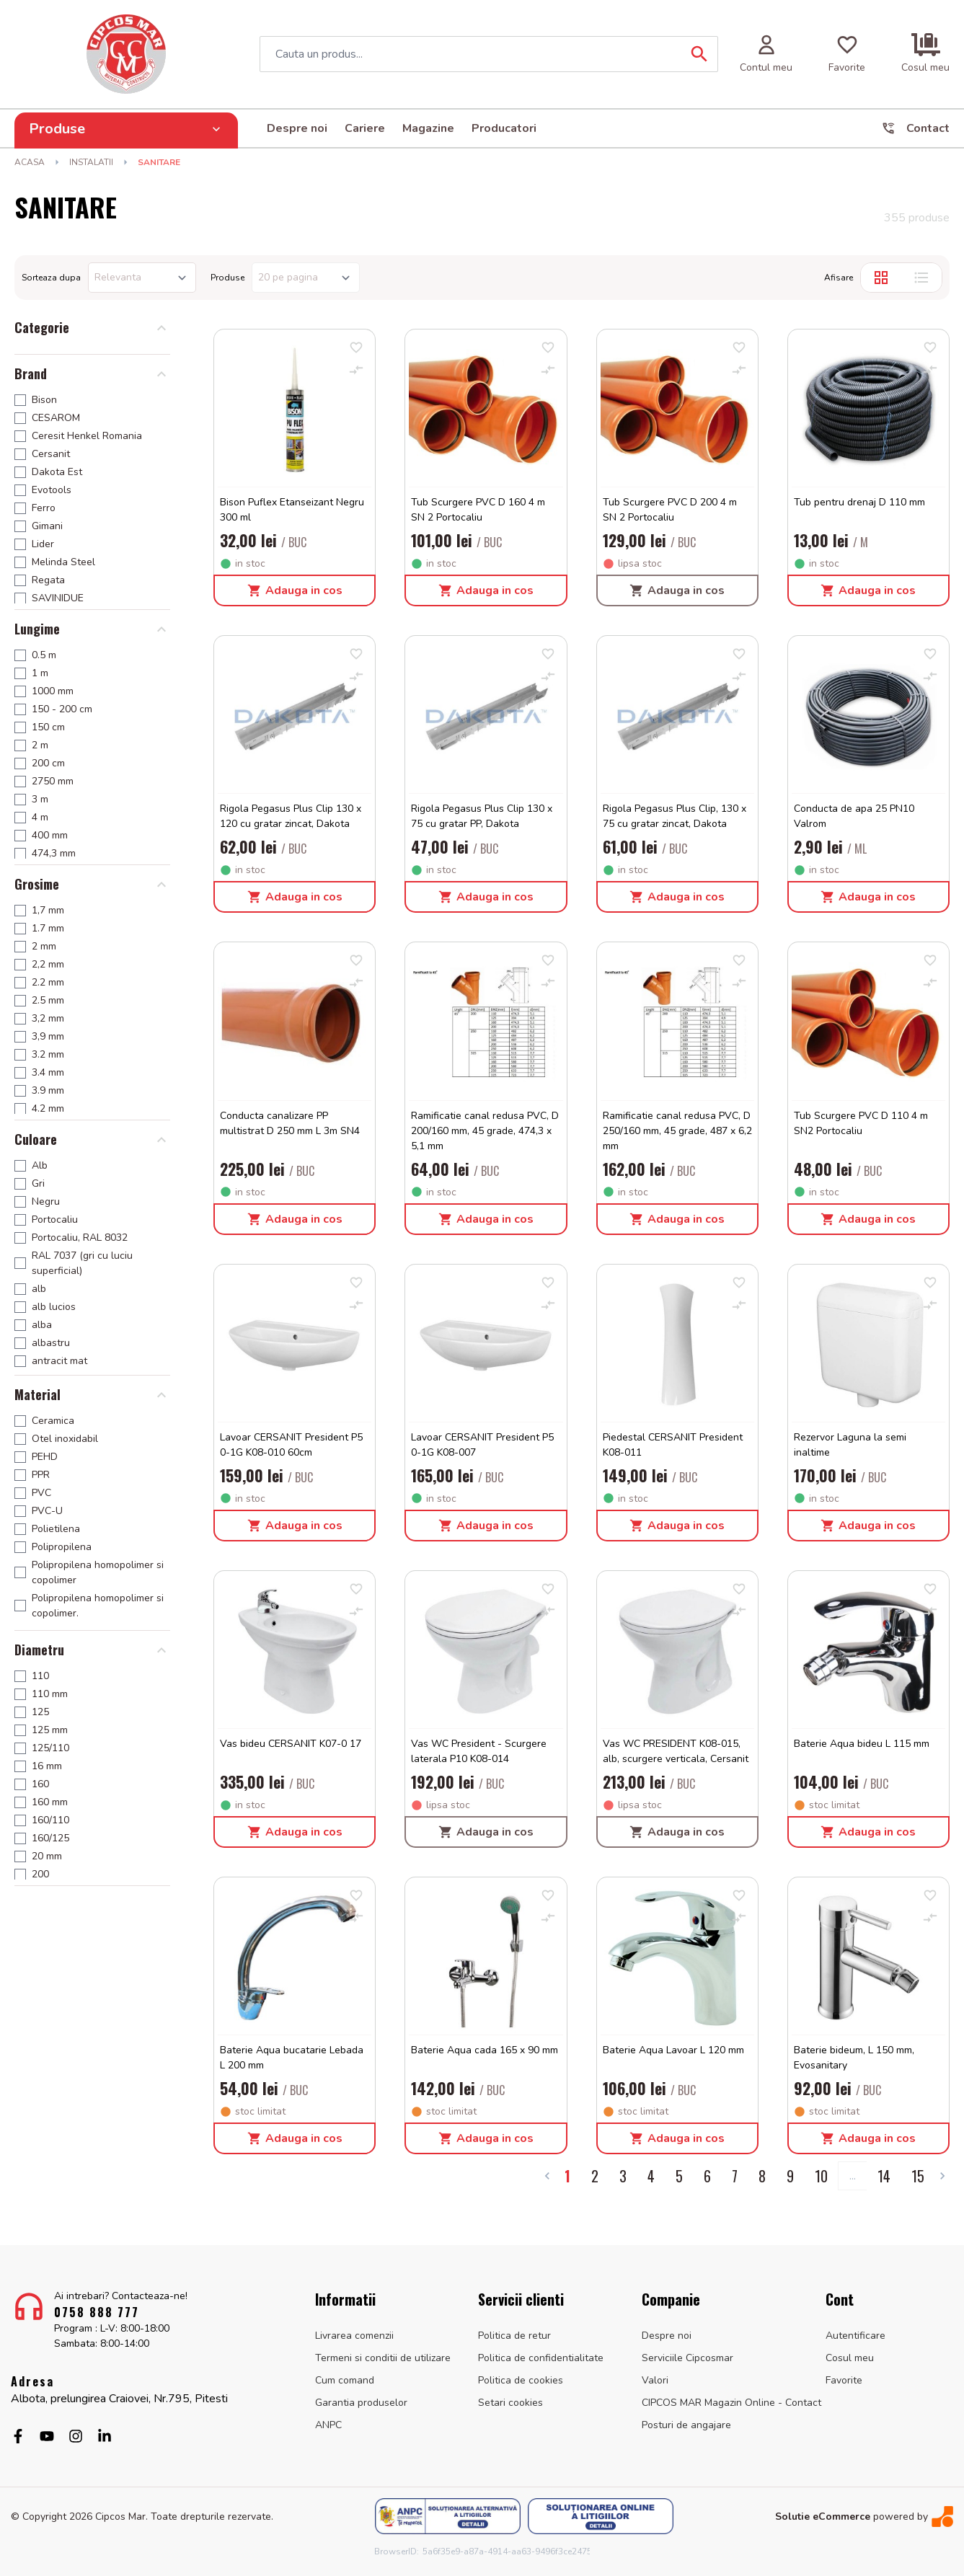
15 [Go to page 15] (917, 2176)
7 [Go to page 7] (735, 2176)
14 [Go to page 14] (883, 2176)
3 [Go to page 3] (623, 2176)
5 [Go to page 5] (679, 2176)
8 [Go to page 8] (762, 2176)
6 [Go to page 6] (707, 2176)
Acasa (29, 162)
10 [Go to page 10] (821, 2176)
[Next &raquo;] (942, 2176)
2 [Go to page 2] (594, 2176)
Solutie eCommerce (822, 2516)
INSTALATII (91, 162)
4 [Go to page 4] (651, 2176)
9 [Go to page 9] (790, 2176)
